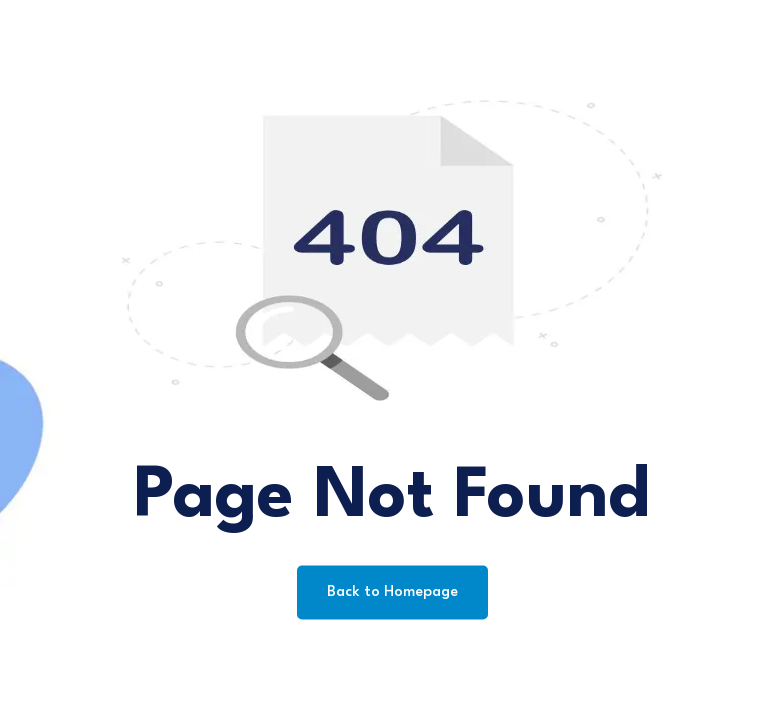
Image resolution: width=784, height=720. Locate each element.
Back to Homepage (392, 592)
